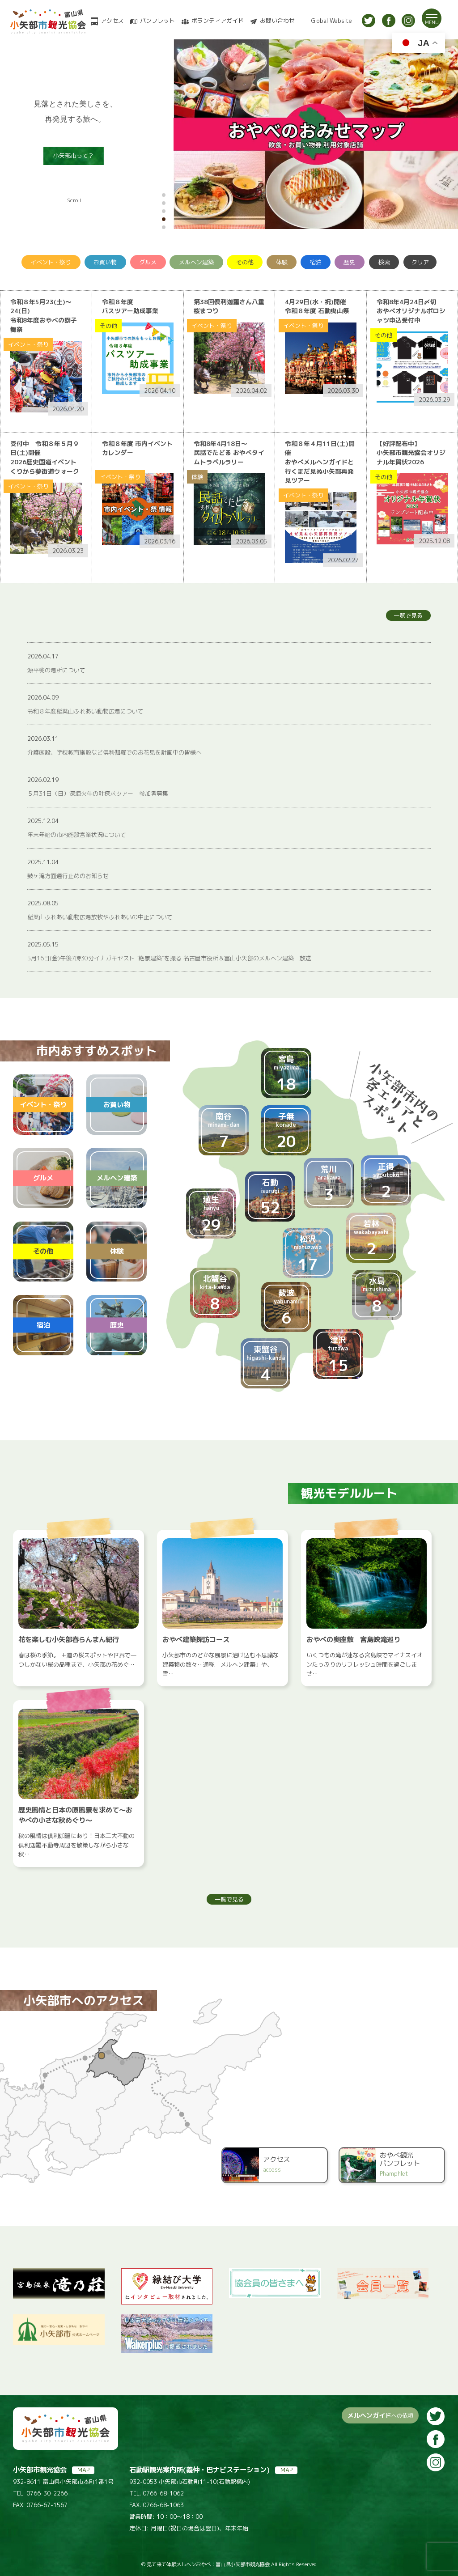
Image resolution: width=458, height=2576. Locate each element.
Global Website (331, 21)
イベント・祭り (50, 262)
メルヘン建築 (196, 262)
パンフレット (157, 21)
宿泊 (316, 262)
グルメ (148, 262)
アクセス (112, 21)
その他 (245, 262)
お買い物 (105, 262)
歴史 (349, 262)
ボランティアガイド (217, 21)
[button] (163, 195)
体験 (282, 262)
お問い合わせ (277, 21)
